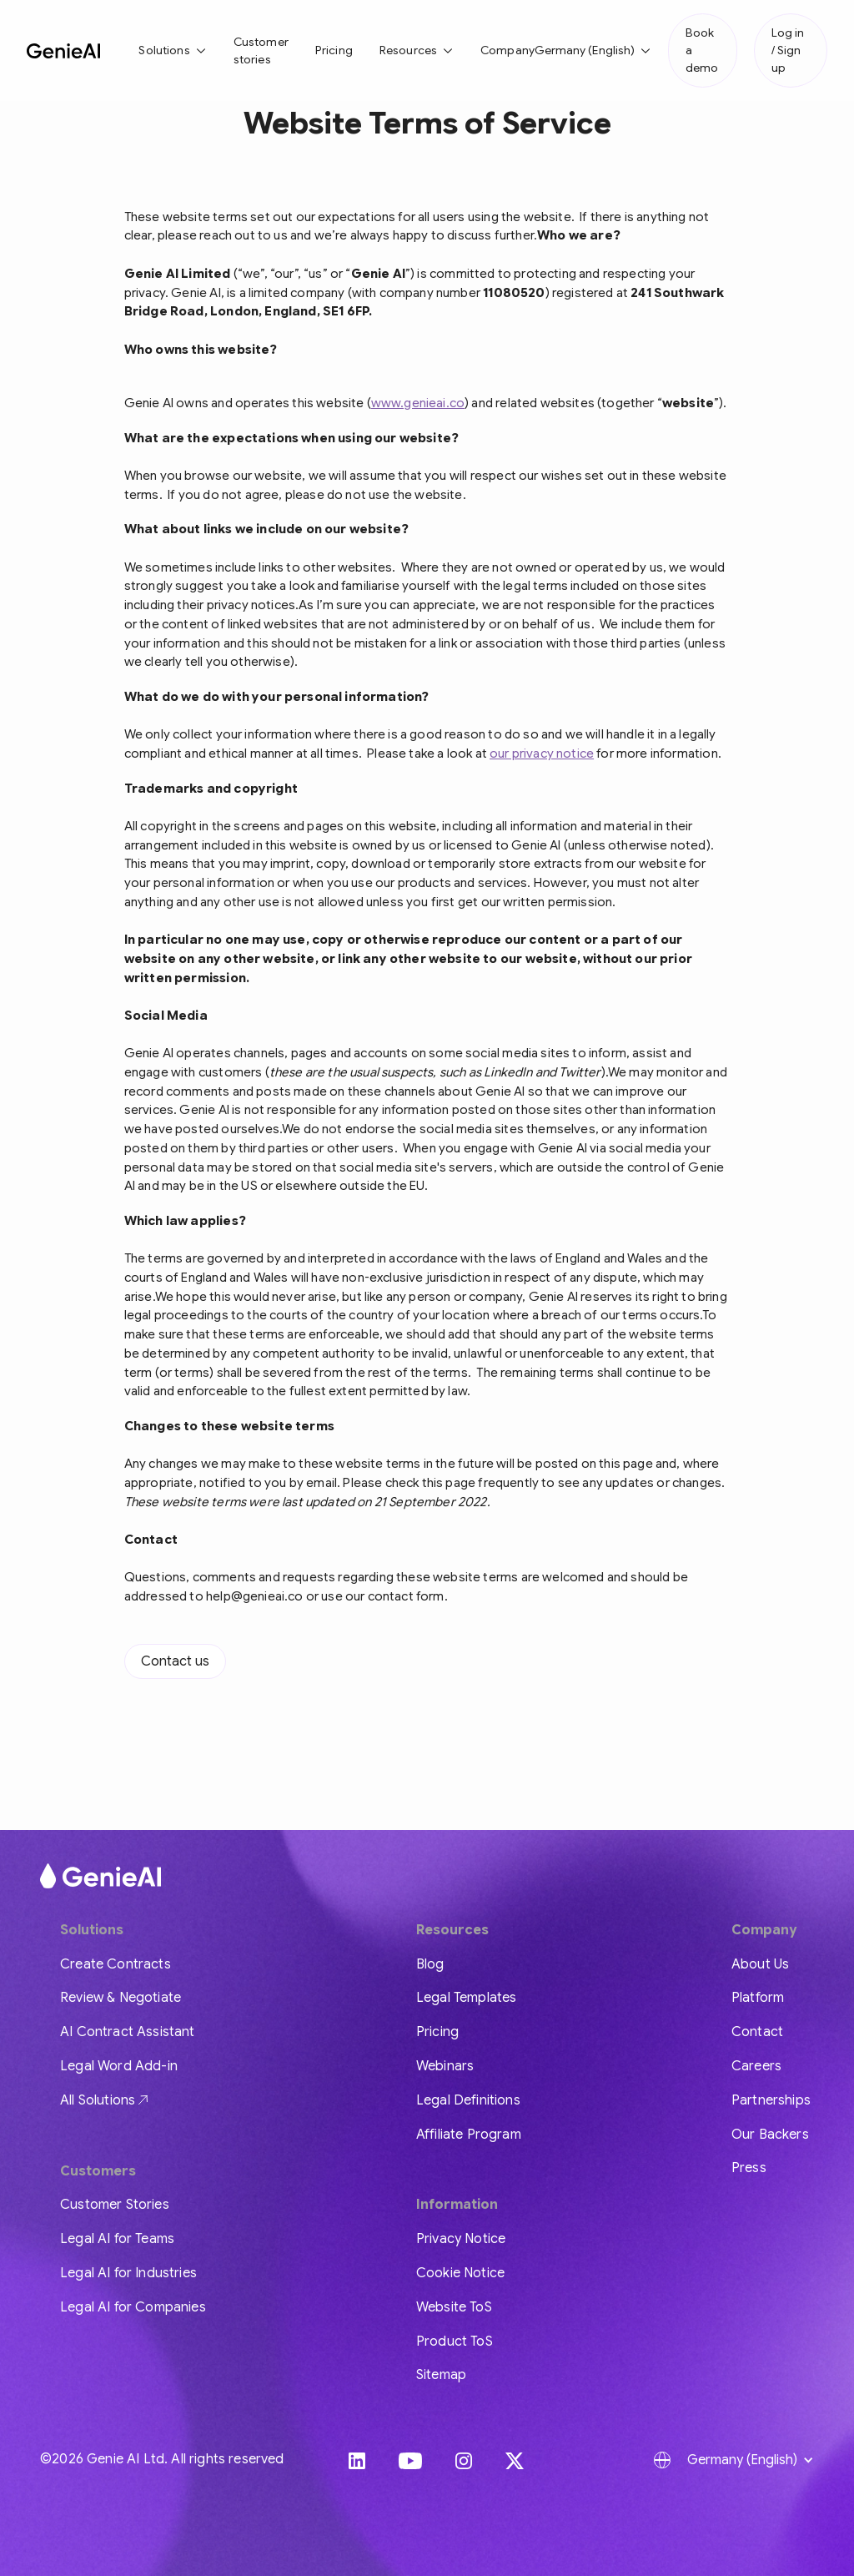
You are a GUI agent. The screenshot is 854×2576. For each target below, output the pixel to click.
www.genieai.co (418, 403)
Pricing (334, 50)
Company (507, 50)
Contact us (175, 1661)
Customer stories (261, 50)
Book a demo (702, 50)
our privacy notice (542, 753)
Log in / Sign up (787, 50)
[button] (172, 50)
